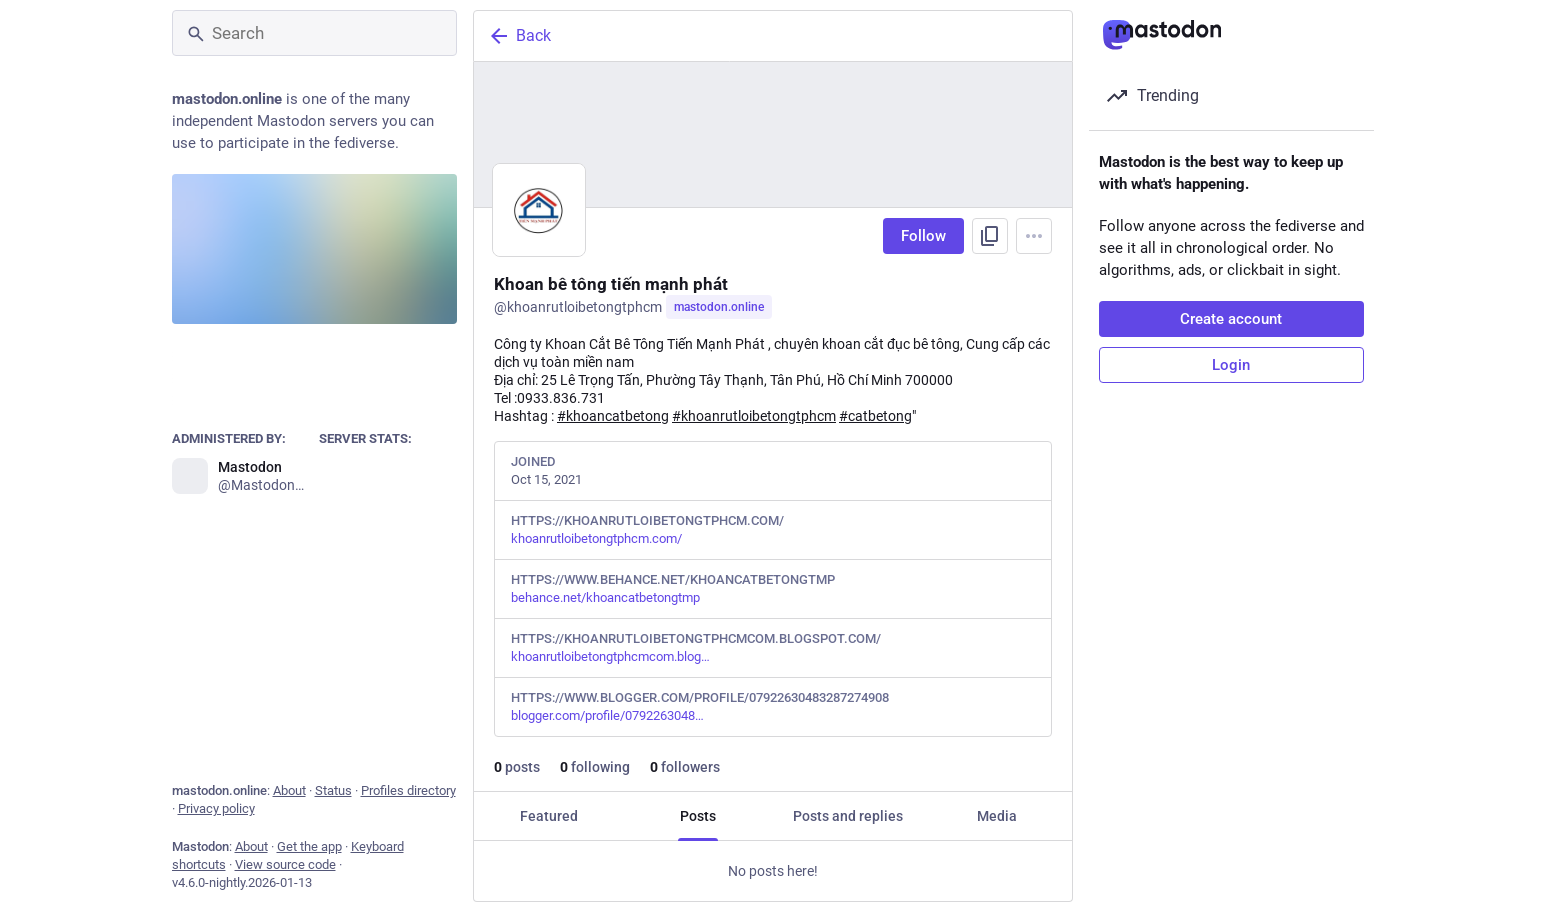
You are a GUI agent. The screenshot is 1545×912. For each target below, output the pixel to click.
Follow (923, 236)
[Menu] (1034, 236)
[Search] (314, 33)
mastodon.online (719, 307)
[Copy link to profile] (990, 236)
